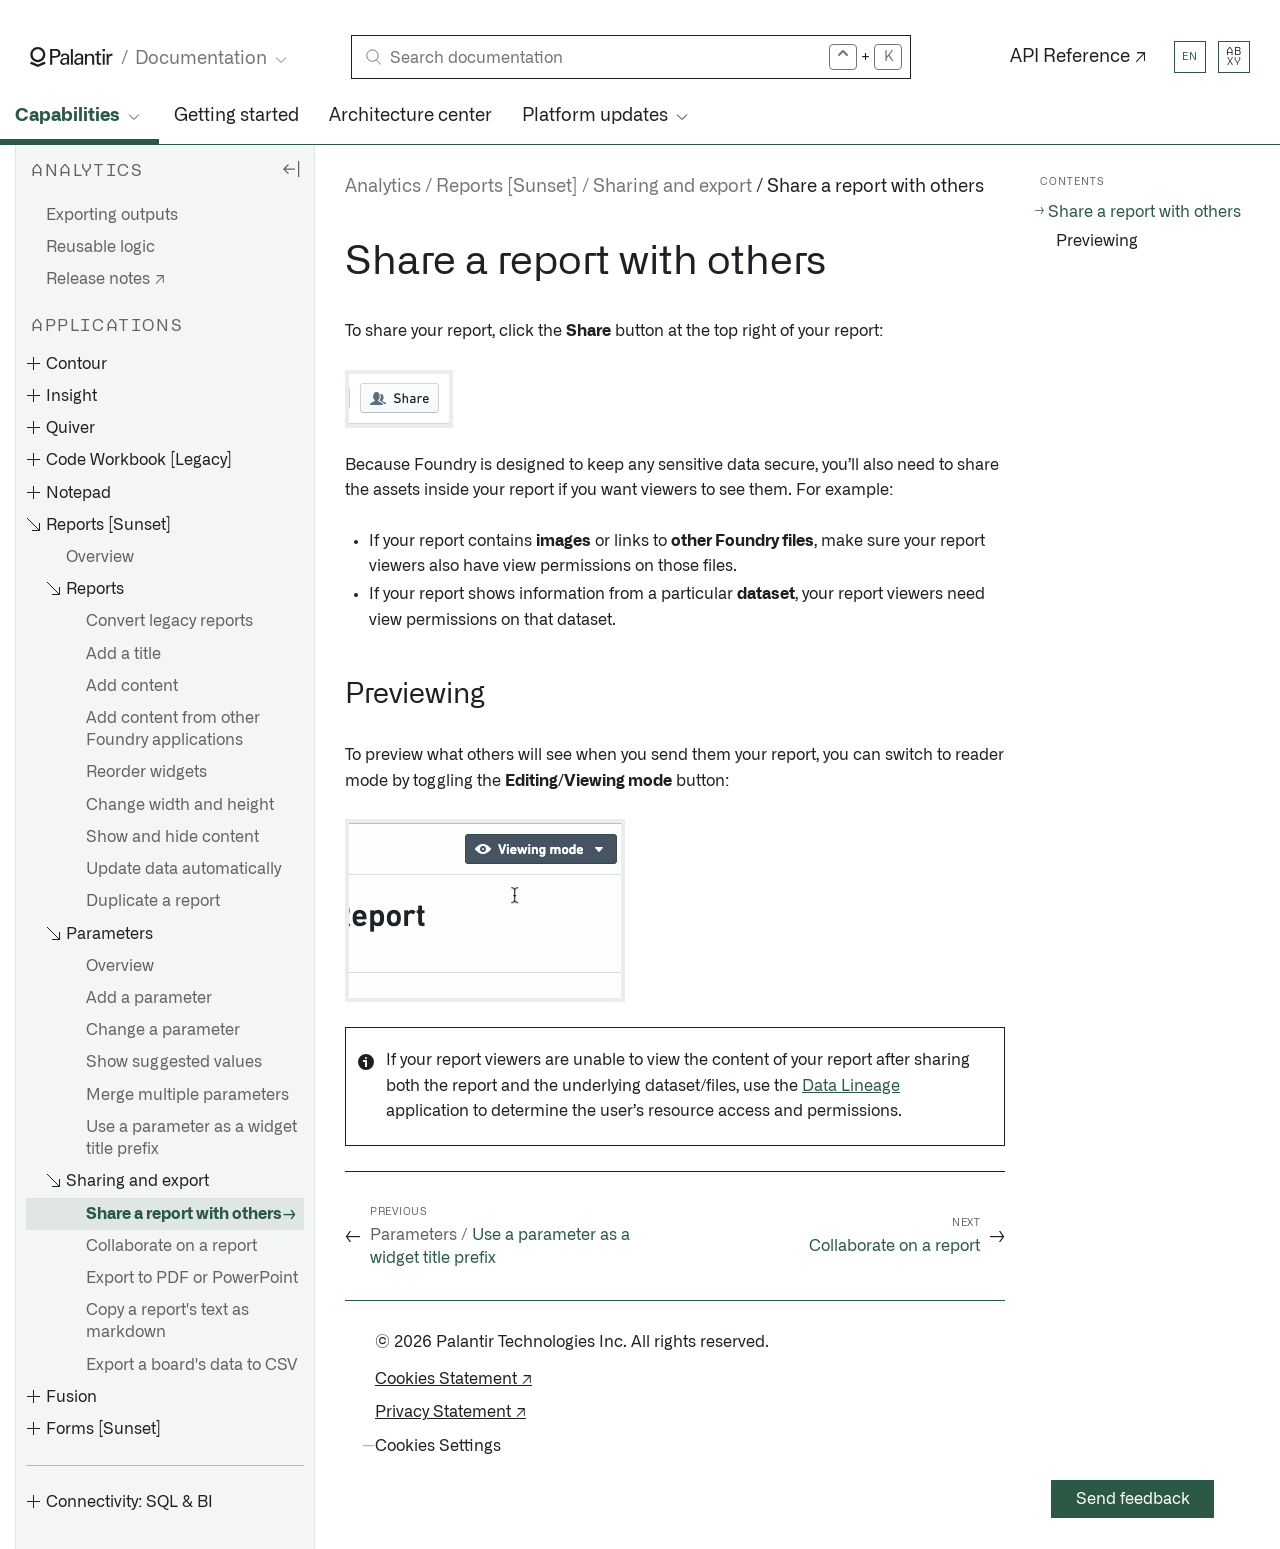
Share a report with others (184, 1214)
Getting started (236, 116)
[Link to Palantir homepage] (71, 57)
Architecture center (410, 116)
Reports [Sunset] (507, 187)
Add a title (123, 654)
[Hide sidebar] (291, 168)
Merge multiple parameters (187, 1095)
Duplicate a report (153, 901)
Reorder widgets (146, 772)
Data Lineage (851, 1086)
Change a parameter (163, 1030)
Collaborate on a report (171, 1246)
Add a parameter (149, 998)
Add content (132, 686)
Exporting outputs (112, 215)
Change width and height (180, 805)
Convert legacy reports (169, 621)
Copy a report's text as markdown (167, 1321)
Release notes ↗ (105, 279)
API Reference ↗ (1078, 57)
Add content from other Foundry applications (173, 729)
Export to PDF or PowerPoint (192, 1278)
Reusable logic (100, 247)
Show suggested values (174, 1062)
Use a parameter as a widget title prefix (191, 1138)
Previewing (1097, 241)
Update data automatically (183, 869)
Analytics (383, 187)
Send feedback (1133, 1499)
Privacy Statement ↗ (450, 1412)
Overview (100, 557)
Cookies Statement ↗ (453, 1379)
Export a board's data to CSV (191, 1365)
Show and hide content (172, 837)
